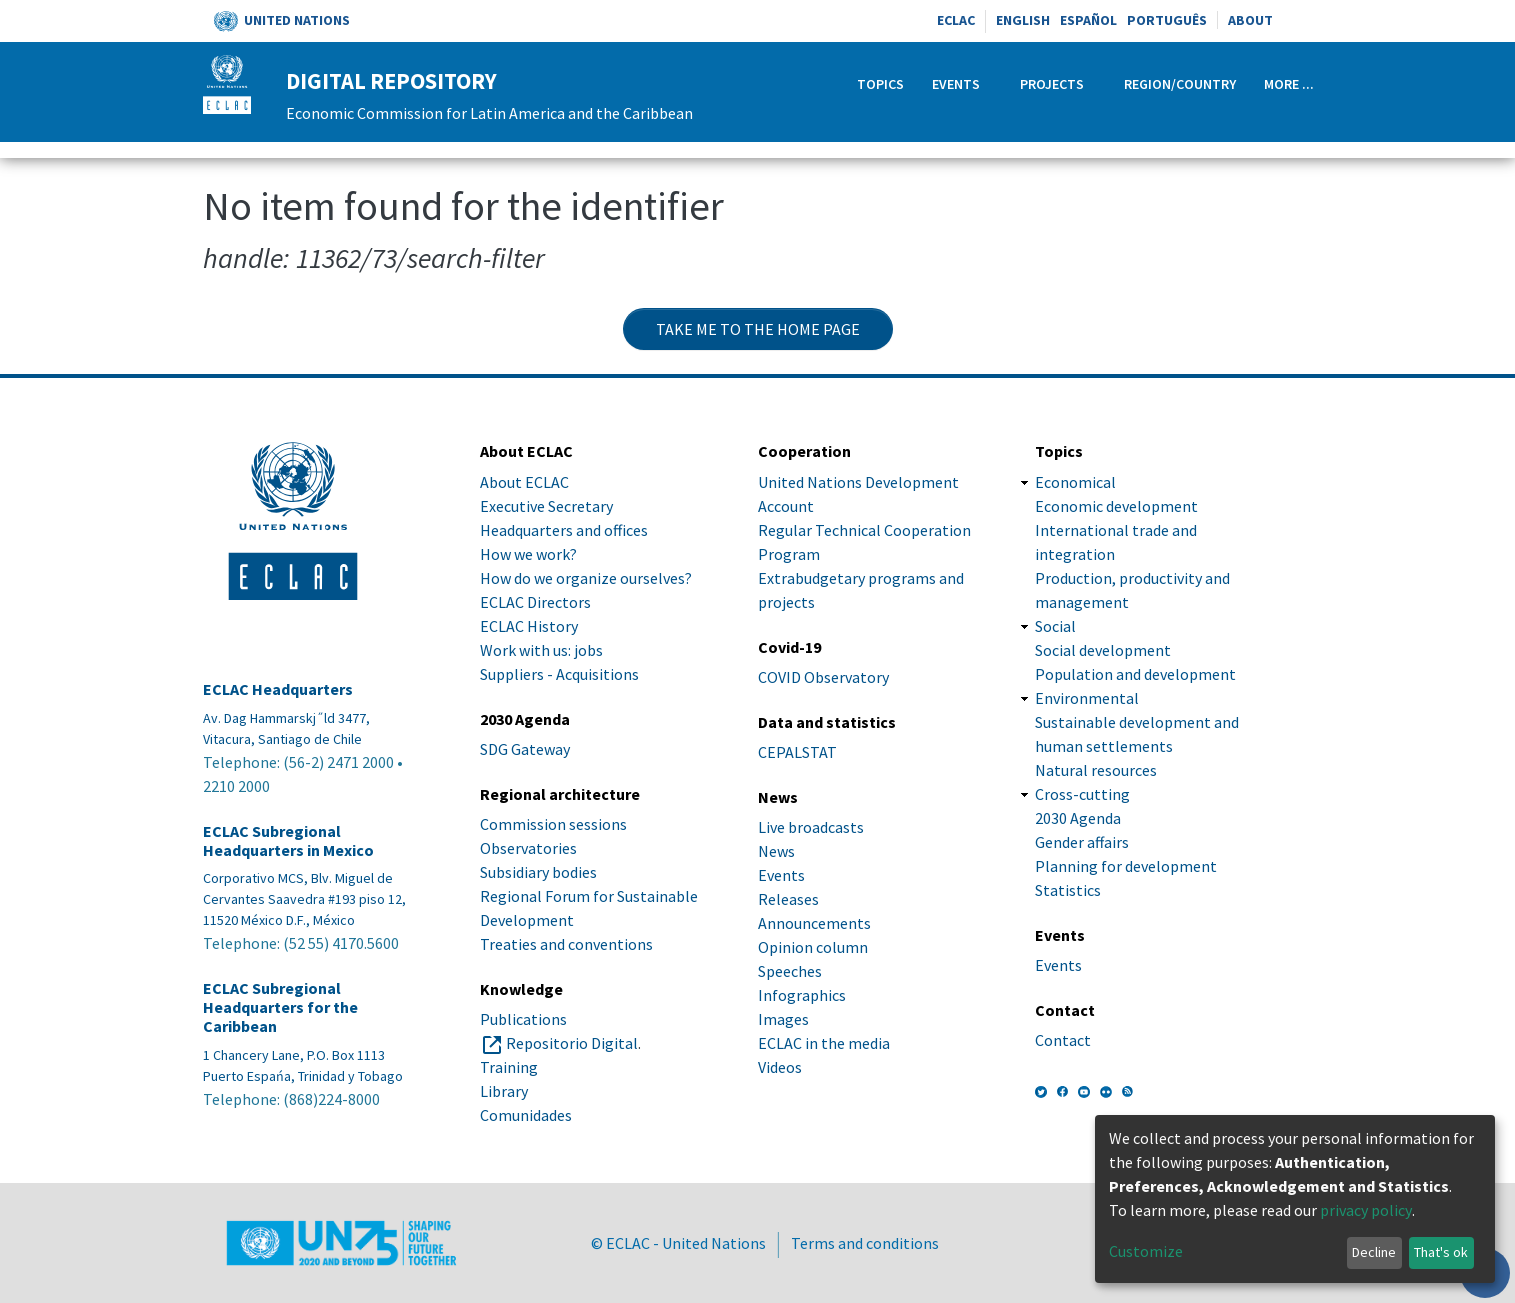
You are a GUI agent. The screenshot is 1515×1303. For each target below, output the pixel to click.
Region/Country (1180, 84)
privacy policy (1366, 1210)
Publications (523, 1019)
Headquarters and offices (564, 530)
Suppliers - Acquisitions (559, 674)
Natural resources (1096, 770)
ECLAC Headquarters (278, 689)
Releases (788, 899)
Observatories (528, 848)
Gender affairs (1082, 842)
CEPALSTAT (797, 752)
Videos (780, 1067)
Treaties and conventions (566, 944)
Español (1088, 20)
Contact (1063, 1040)
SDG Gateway (525, 749)
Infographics (802, 995)
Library (504, 1091)
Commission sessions (553, 824)
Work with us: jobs (541, 650)
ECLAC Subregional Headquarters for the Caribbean (280, 1007)
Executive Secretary (546, 506)
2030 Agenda (1078, 818)
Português (1167, 20)
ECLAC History (529, 626)
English (1023, 20)
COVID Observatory (823, 677)
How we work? (528, 554)
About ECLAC (524, 482)
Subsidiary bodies (538, 872)
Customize (1146, 1251)
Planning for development (1126, 866)
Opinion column (813, 947)
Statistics (1068, 890)
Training (509, 1067)
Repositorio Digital (572, 1043)
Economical (1075, 482)
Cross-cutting (1082, 794)
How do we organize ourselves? (586, 578)
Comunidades (526, 1115)
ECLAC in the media (824, 1043)
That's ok (1441, 1252)
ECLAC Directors (535, 602)
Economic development (1116, 506)
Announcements (814, 923)
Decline (1374, 1252)
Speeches (790, 971)
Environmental (1087, 698)
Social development (1103, 650)
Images (783, 1019)
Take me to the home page (758, 329)
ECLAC (956, 20)
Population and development (1135, 674)
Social (1055, 626)
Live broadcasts (811, 827)
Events (956, 84)
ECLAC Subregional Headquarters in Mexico (288, 841)
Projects (1052, 84)
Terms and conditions (865, 1243)
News (776, 851)
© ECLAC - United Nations (678, 1243)
